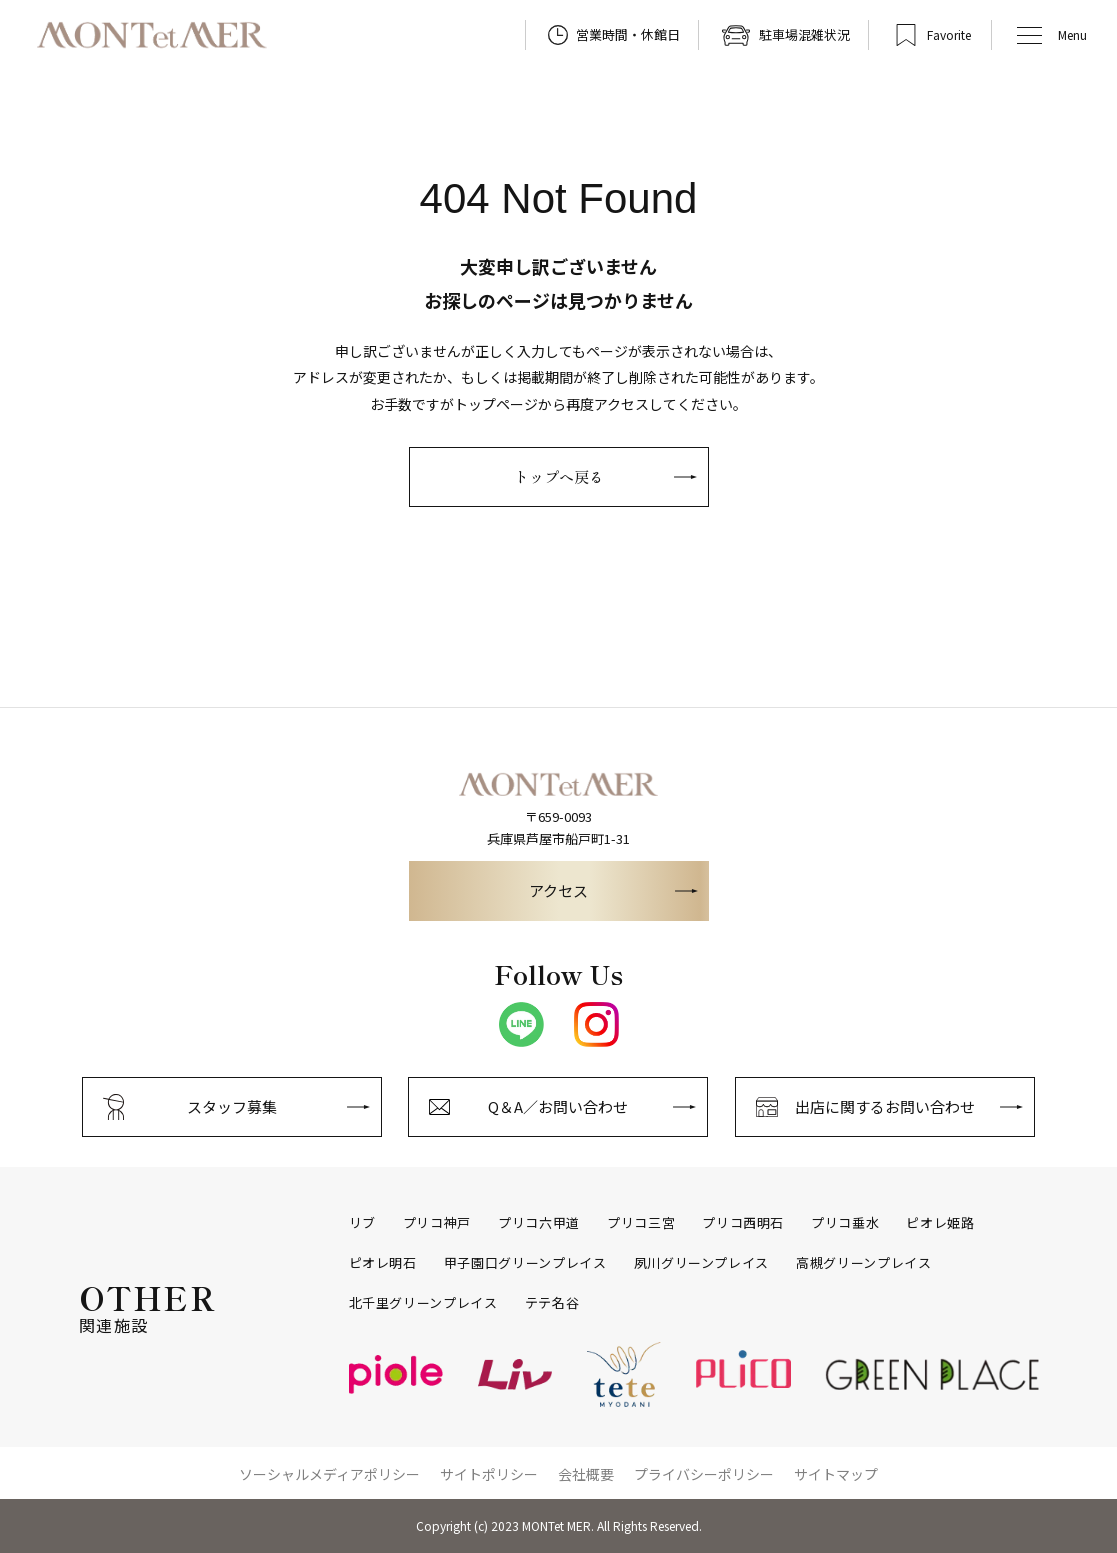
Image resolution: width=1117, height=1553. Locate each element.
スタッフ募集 (232, 1106)
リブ (362, 1223)
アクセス (558, 890)
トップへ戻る (559, 476)
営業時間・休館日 (628, 34)
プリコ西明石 (743, 1223)
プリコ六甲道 (539, 1223)
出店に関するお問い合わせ (885, 1106)
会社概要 (586, 1474)
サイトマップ (836, 1474)
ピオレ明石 (383, 1263)
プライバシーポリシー (704, 1474)
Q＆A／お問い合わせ (558, 1106)
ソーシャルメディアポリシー (329, 1474)
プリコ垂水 (845, 1223)
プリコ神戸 (437, 1223)
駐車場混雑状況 (804, 34)
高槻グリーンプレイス (864, 1263)
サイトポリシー (489, 1474)
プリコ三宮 (641, 1223)
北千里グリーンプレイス (423, 1303)
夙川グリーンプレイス (702, 1263)
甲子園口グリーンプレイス (525, 1263)
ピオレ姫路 (940, 1223)
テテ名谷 (552, 1303)
